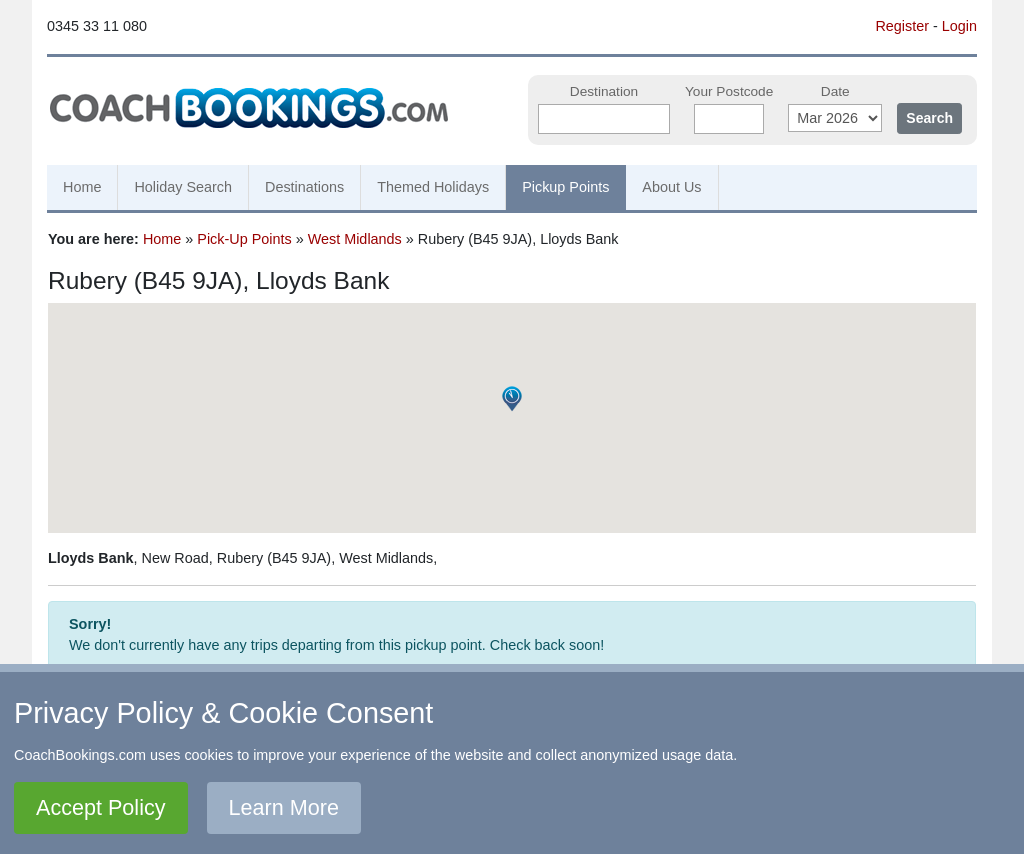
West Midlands (355, 239)
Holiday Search (183, 187)
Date (835, 91)
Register (902, 26)
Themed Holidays (433, 187)
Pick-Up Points (244, 239)
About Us (671, 187)
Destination (604, 91)
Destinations (304, 187)
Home (82, 187)
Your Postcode (729, 91)
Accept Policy (101, 807)
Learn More (284, 807)
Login (959, 26)
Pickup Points (565, 187)
